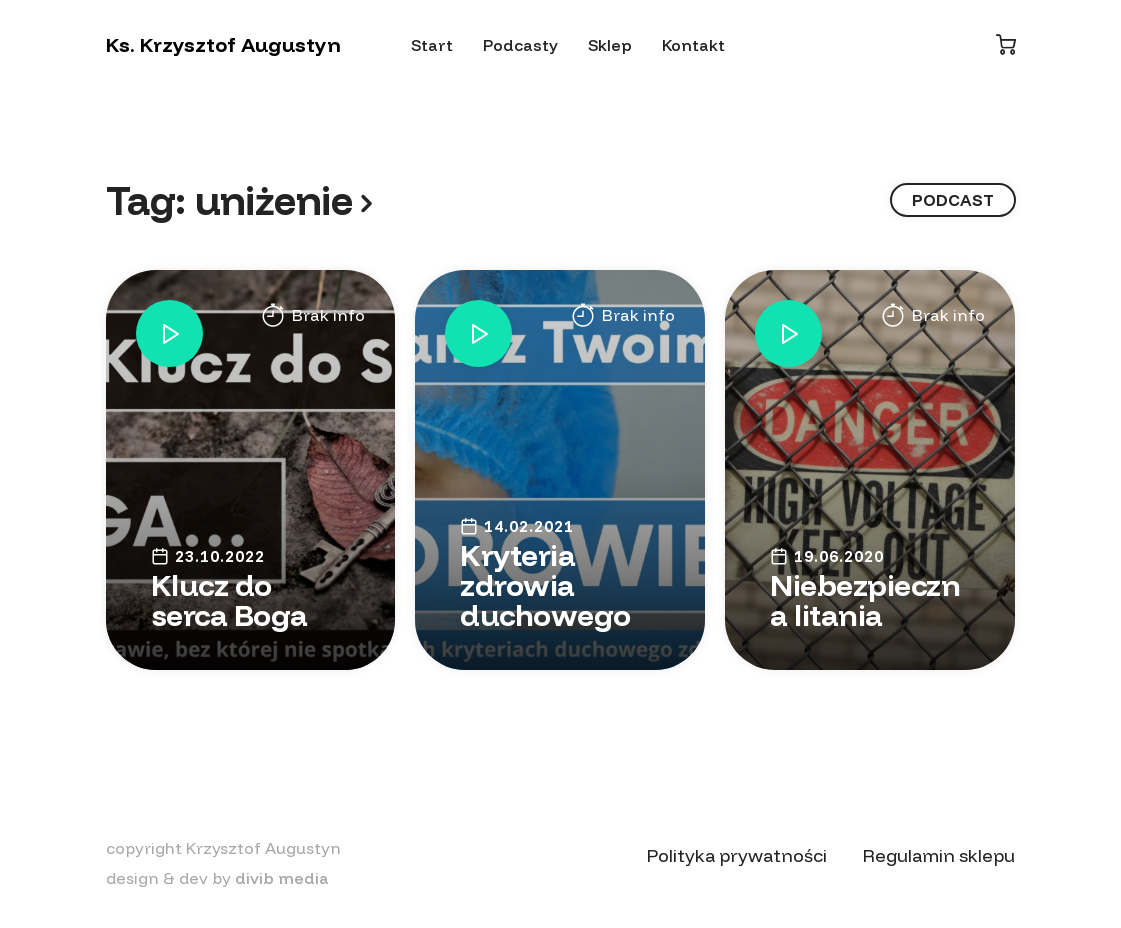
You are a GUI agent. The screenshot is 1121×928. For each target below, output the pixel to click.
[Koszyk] (1006, 44)
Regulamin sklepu (939, 855)
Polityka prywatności (737, 855)
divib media (282, 878)
